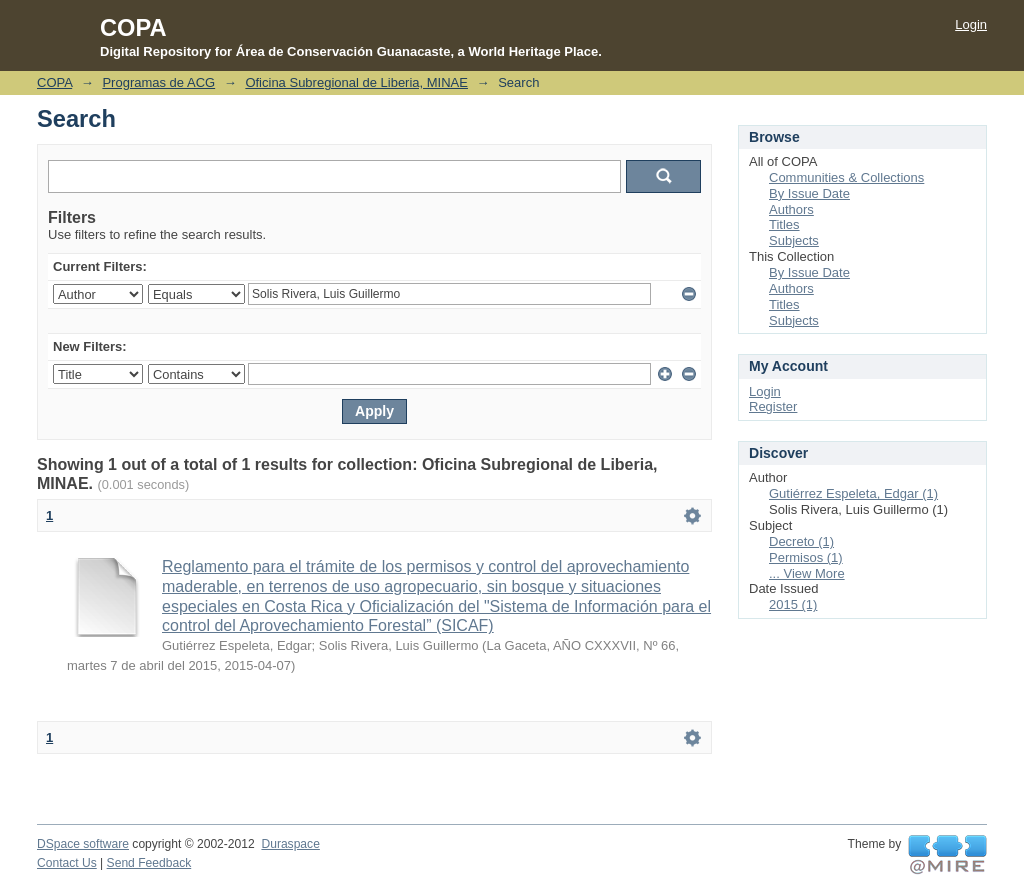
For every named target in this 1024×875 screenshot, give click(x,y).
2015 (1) (793, 604)
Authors (791, 209)
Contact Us (67, 863)
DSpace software (83, 844)
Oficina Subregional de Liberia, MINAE (356, 82)
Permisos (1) (806, 557)
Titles (784, 224)
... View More (807, 573)
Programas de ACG (158, 82)
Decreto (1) (801, 541)
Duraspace (290, 844)
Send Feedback (149, 863)
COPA (54, 82)
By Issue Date (809, 193)
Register (773, 406)
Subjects (794, 240)
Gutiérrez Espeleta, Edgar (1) (853, 493)
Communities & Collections (846, 177)
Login (971, 24)
